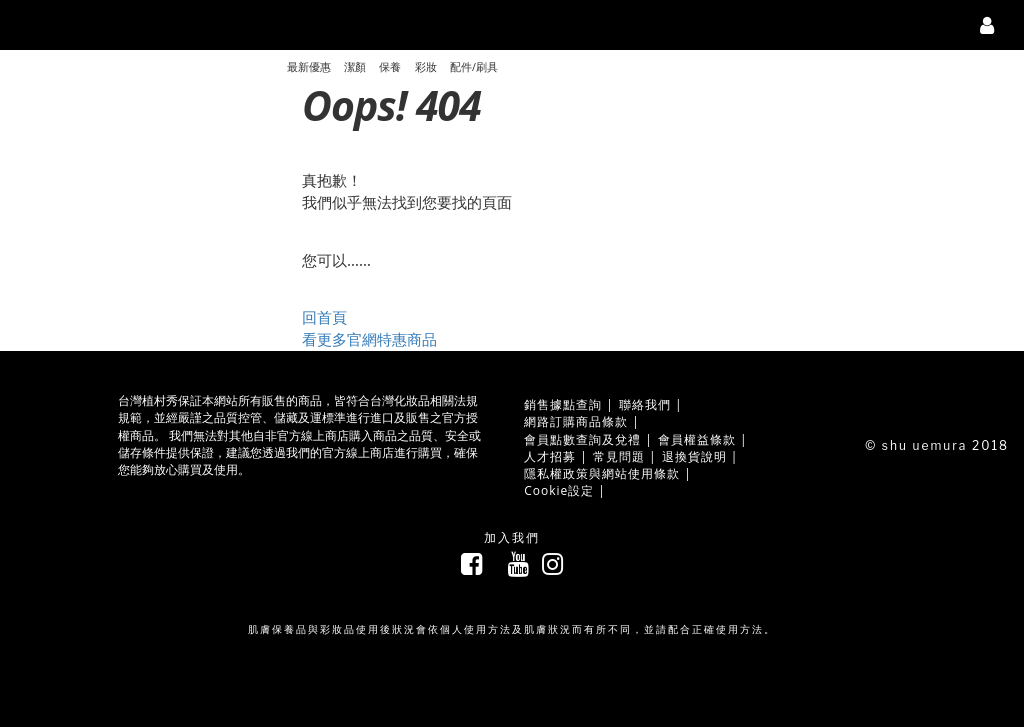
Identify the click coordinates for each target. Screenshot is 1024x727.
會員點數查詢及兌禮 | (588, 439)
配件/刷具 (474, 67)
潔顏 (355, 67)
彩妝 (426, 67)
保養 (390, 67)
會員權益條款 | (703, 439)
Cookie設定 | (565, 490)
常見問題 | (625, 456)
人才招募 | (556, 456)
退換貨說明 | (700, 456)
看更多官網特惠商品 (369, 339)
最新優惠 (309, 67)
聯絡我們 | (651, 404)
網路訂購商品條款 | (582, 421)
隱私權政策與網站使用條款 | (608, 473)
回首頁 (324, 317)
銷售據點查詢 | (569, 404)
